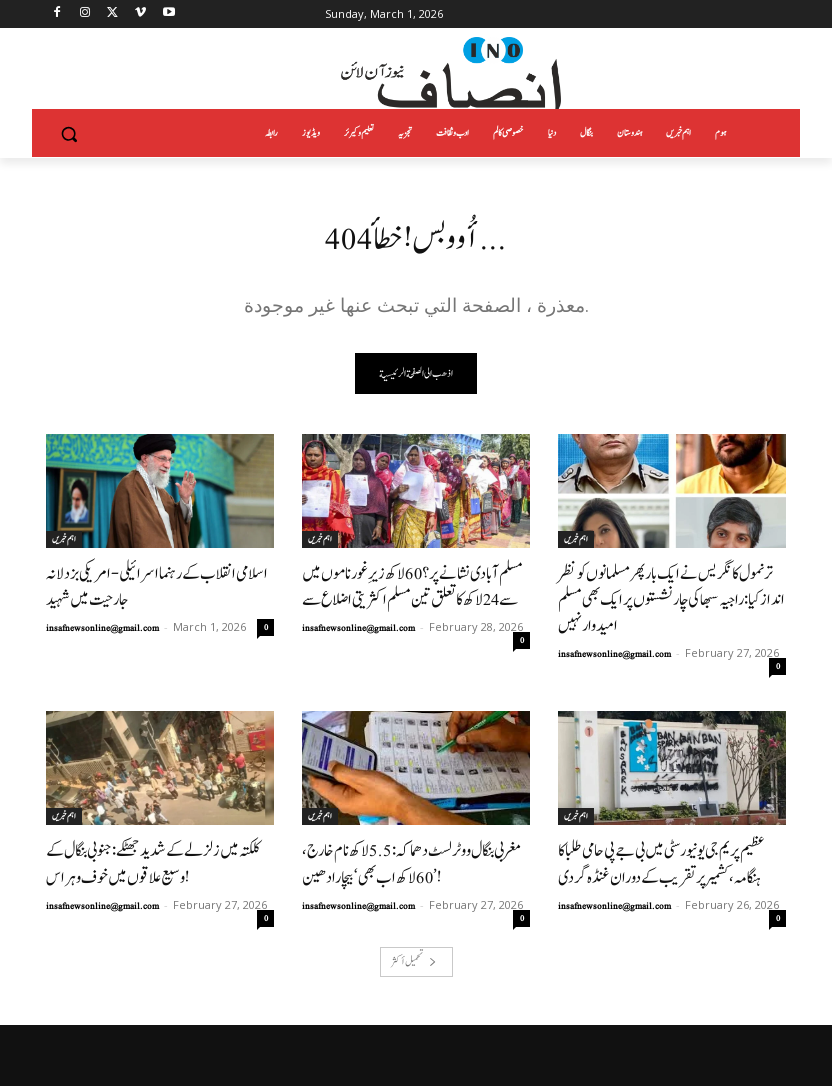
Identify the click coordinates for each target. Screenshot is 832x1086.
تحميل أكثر (414, 919)
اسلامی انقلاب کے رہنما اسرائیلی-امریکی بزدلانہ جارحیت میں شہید (156, 583)
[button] (69, 133)
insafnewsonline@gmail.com (102, 621)
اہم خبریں (64, 540)
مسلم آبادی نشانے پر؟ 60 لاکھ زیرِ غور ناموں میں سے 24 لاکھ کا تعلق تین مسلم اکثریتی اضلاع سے (412, 583)
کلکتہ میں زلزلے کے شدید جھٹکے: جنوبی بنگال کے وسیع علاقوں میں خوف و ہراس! (150, 826)
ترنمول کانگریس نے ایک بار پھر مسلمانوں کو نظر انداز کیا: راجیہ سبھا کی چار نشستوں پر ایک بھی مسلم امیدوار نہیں (668, 583)
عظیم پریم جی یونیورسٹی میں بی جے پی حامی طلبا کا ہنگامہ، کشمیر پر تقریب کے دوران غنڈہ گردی (670, 826)
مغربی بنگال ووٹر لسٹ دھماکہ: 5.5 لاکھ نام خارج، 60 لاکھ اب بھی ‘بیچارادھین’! (411, 826)
